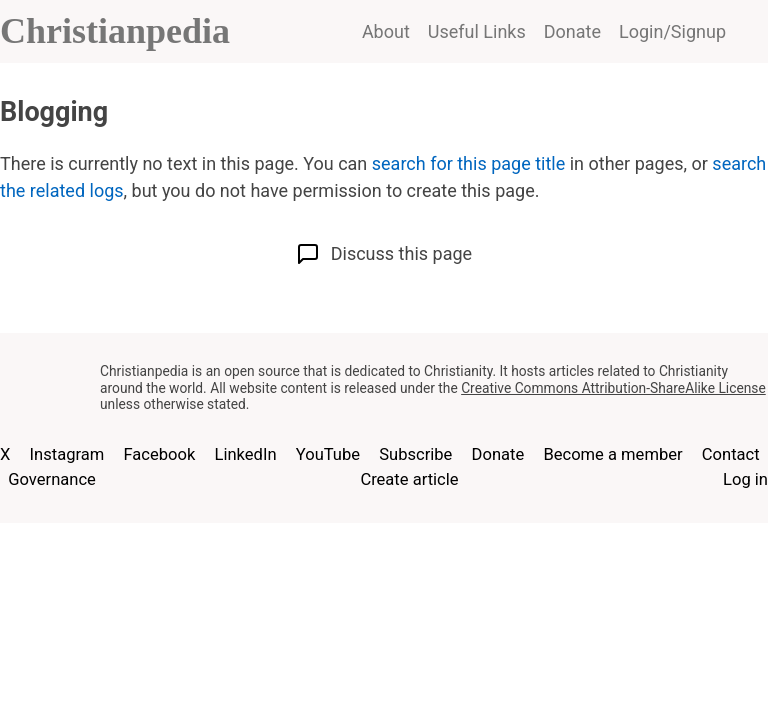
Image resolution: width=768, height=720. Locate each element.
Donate (572, 31)
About (386, 31)
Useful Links (477, 31)
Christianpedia (115, 31)
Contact (731, 454)
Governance (52, 479)
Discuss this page (384, 254)
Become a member (612, 454)
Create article (409, 479)
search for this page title (468, 163)
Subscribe (415, 454)
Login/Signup (672, 31)
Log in (745, 479)
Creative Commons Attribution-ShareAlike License (613, 388)
